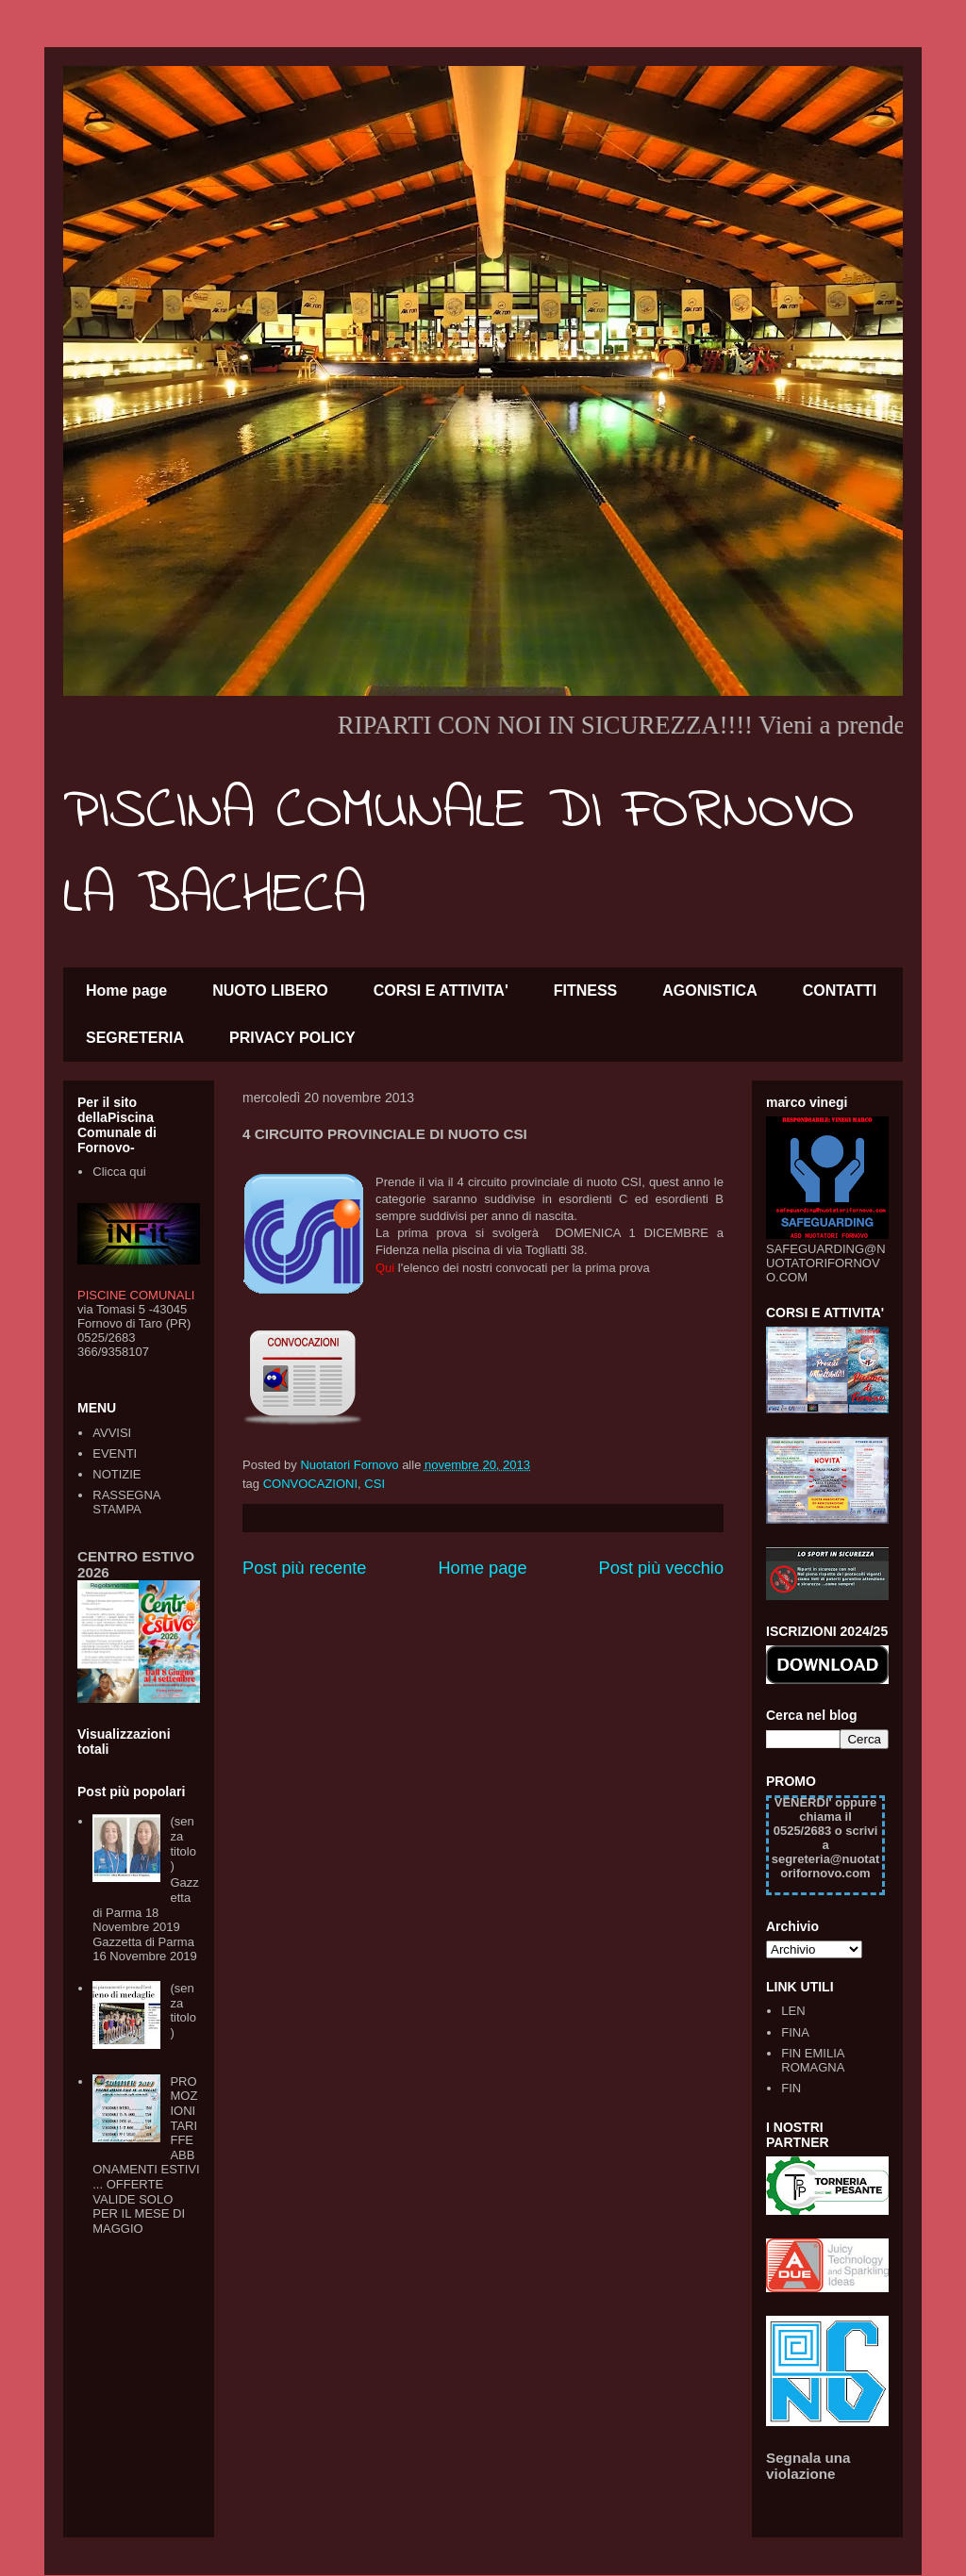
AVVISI (111, 1433)
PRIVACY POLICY (292, 1038)
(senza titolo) (182, 1843)
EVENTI (114, 1453)
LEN (793, 2011)
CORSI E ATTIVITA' (441, 991)
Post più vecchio (661, 1568)
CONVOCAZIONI (310, 1484)
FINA (795, 2032)
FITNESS (586, 991)
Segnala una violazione (808, 2466)
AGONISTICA (709, 991)
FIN (791, 2088)
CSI (374, 1484)
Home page (126, 991)
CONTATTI (840, 991)
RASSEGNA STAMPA (126, 1502)
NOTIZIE (116, 1474)
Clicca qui (118, 1171)
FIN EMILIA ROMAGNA (812, 2060)
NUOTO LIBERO (269, 991)
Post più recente (304, 1568)
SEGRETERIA (135, 1038)
